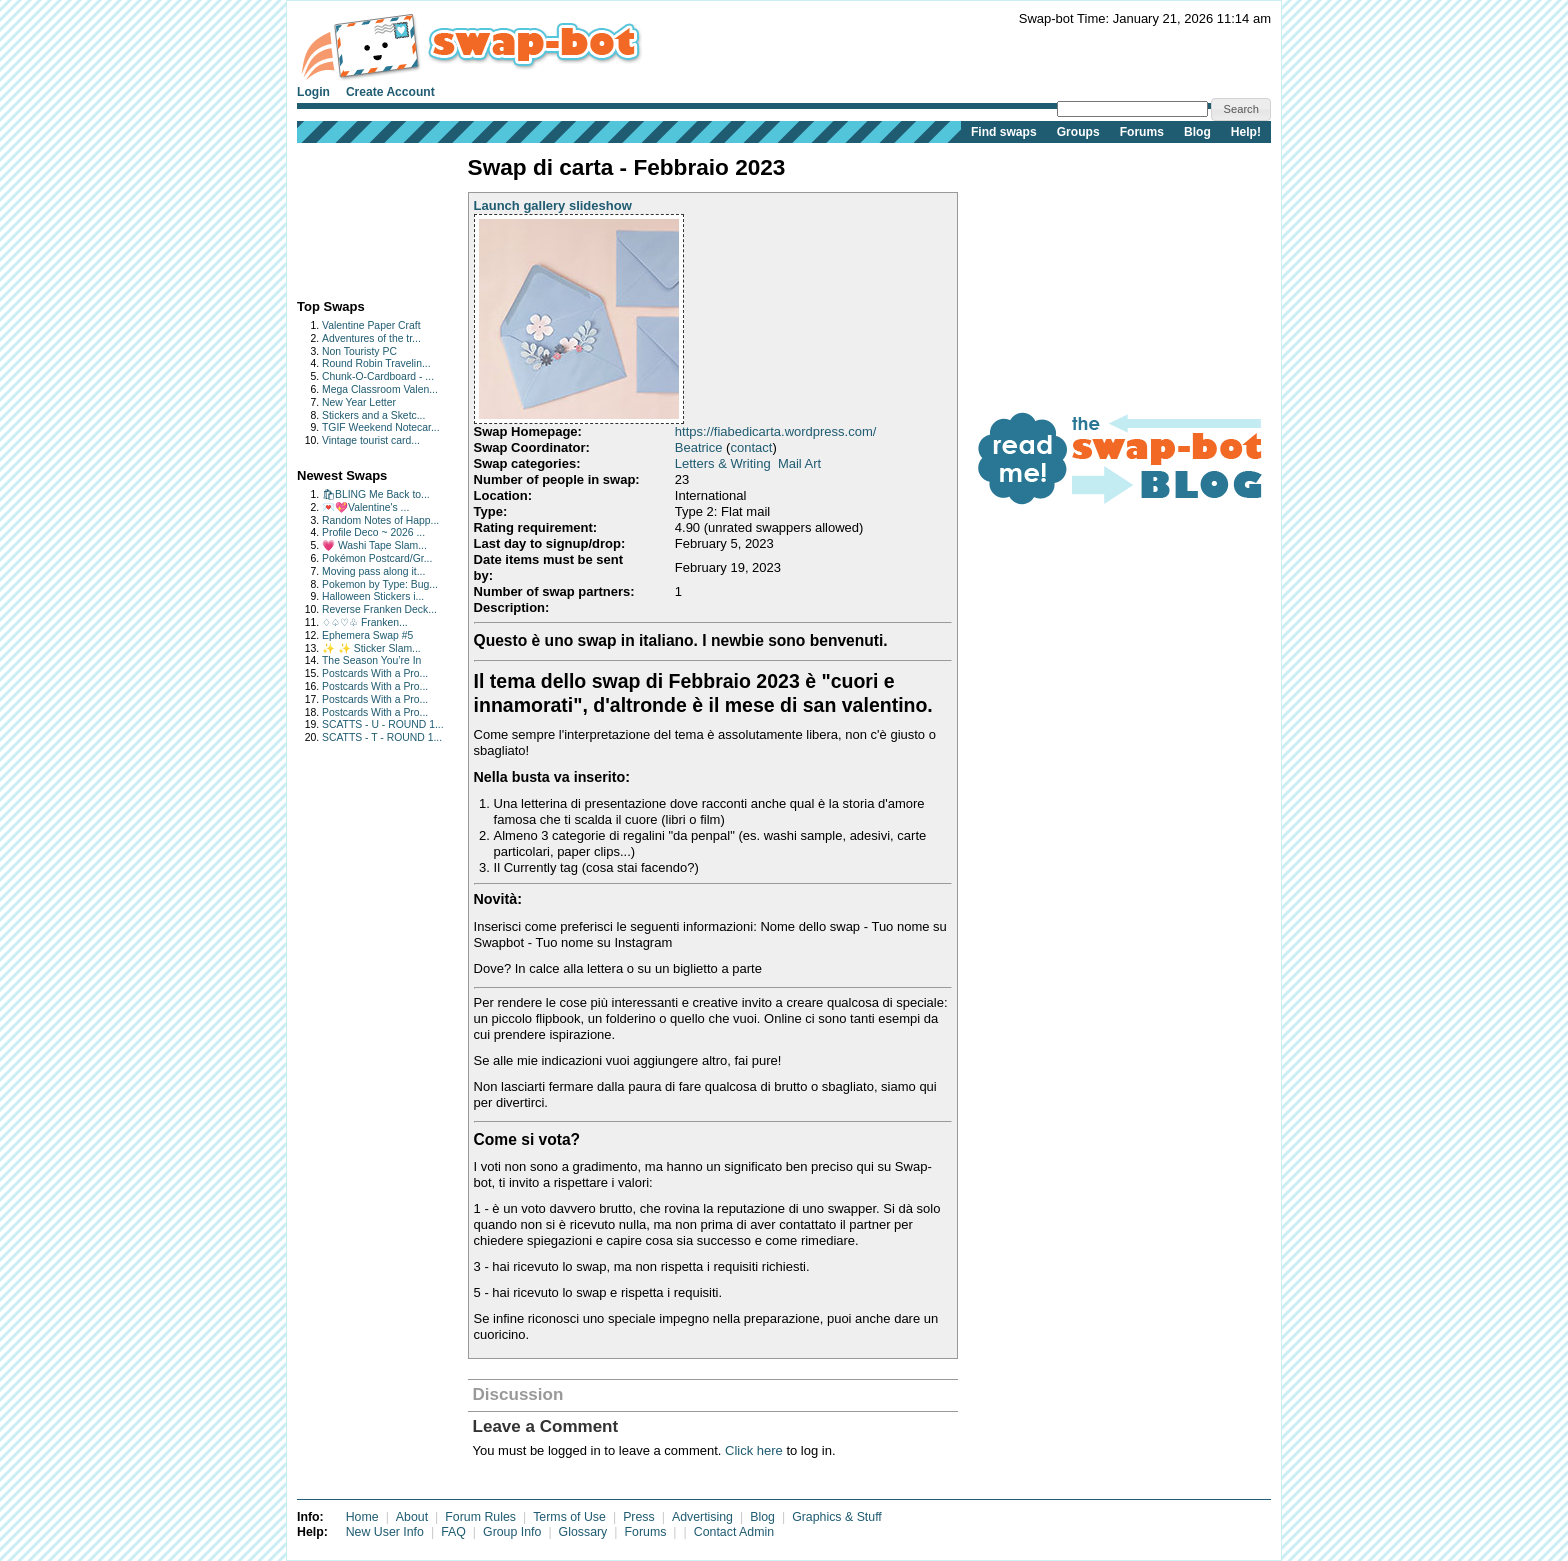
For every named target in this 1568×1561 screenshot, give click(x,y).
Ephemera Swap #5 (367, 635)
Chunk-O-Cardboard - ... (378, 376)
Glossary (583, 1532)
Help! (1246, 132)
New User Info (385, 1532)
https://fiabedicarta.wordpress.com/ (776, 431)
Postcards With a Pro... (375, 673)
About (412, 1517)
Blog (1197, 132)
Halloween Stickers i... (373, 596)
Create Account (390, 92)
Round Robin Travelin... (376, 363)
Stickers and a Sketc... (373, 415)
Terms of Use (569, 1517)
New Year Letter (359, 402)
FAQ (453, 1532)
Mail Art (799, 463)
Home (362, 1517)
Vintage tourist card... (371, 440)
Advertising (702, 1517)
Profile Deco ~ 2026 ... (373, 532)
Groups (1078, 132)
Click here (754, 1450)
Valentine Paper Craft (371, 325)
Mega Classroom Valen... (380, 389)
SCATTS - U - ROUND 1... (383, 724)
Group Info (512, 1532)
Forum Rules (480, 1517)
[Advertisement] (359, 216)
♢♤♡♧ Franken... (365, 622)
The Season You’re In (371, 660)
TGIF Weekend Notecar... (381, 427)
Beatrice (699, 447)
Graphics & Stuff (837, 1517)
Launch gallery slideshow (553, 205)
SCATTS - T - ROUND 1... (382, 737)
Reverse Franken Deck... (379, 609)
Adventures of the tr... (371, 338)
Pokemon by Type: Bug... (380, 584)
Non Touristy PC (359, 351)
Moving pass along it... (373, 571)
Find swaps (1004, 132)
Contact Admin (734, 1532)
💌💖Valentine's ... (365, 507)
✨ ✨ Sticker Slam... (371, 648)
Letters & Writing (723, 463)
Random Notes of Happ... (380, 520)
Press (639, 1517)
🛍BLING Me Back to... (376, 494)
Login (313, 92)
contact (751, 447)
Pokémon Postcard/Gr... (377, 558)
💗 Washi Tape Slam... (374, 545)
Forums (1142, 132)
